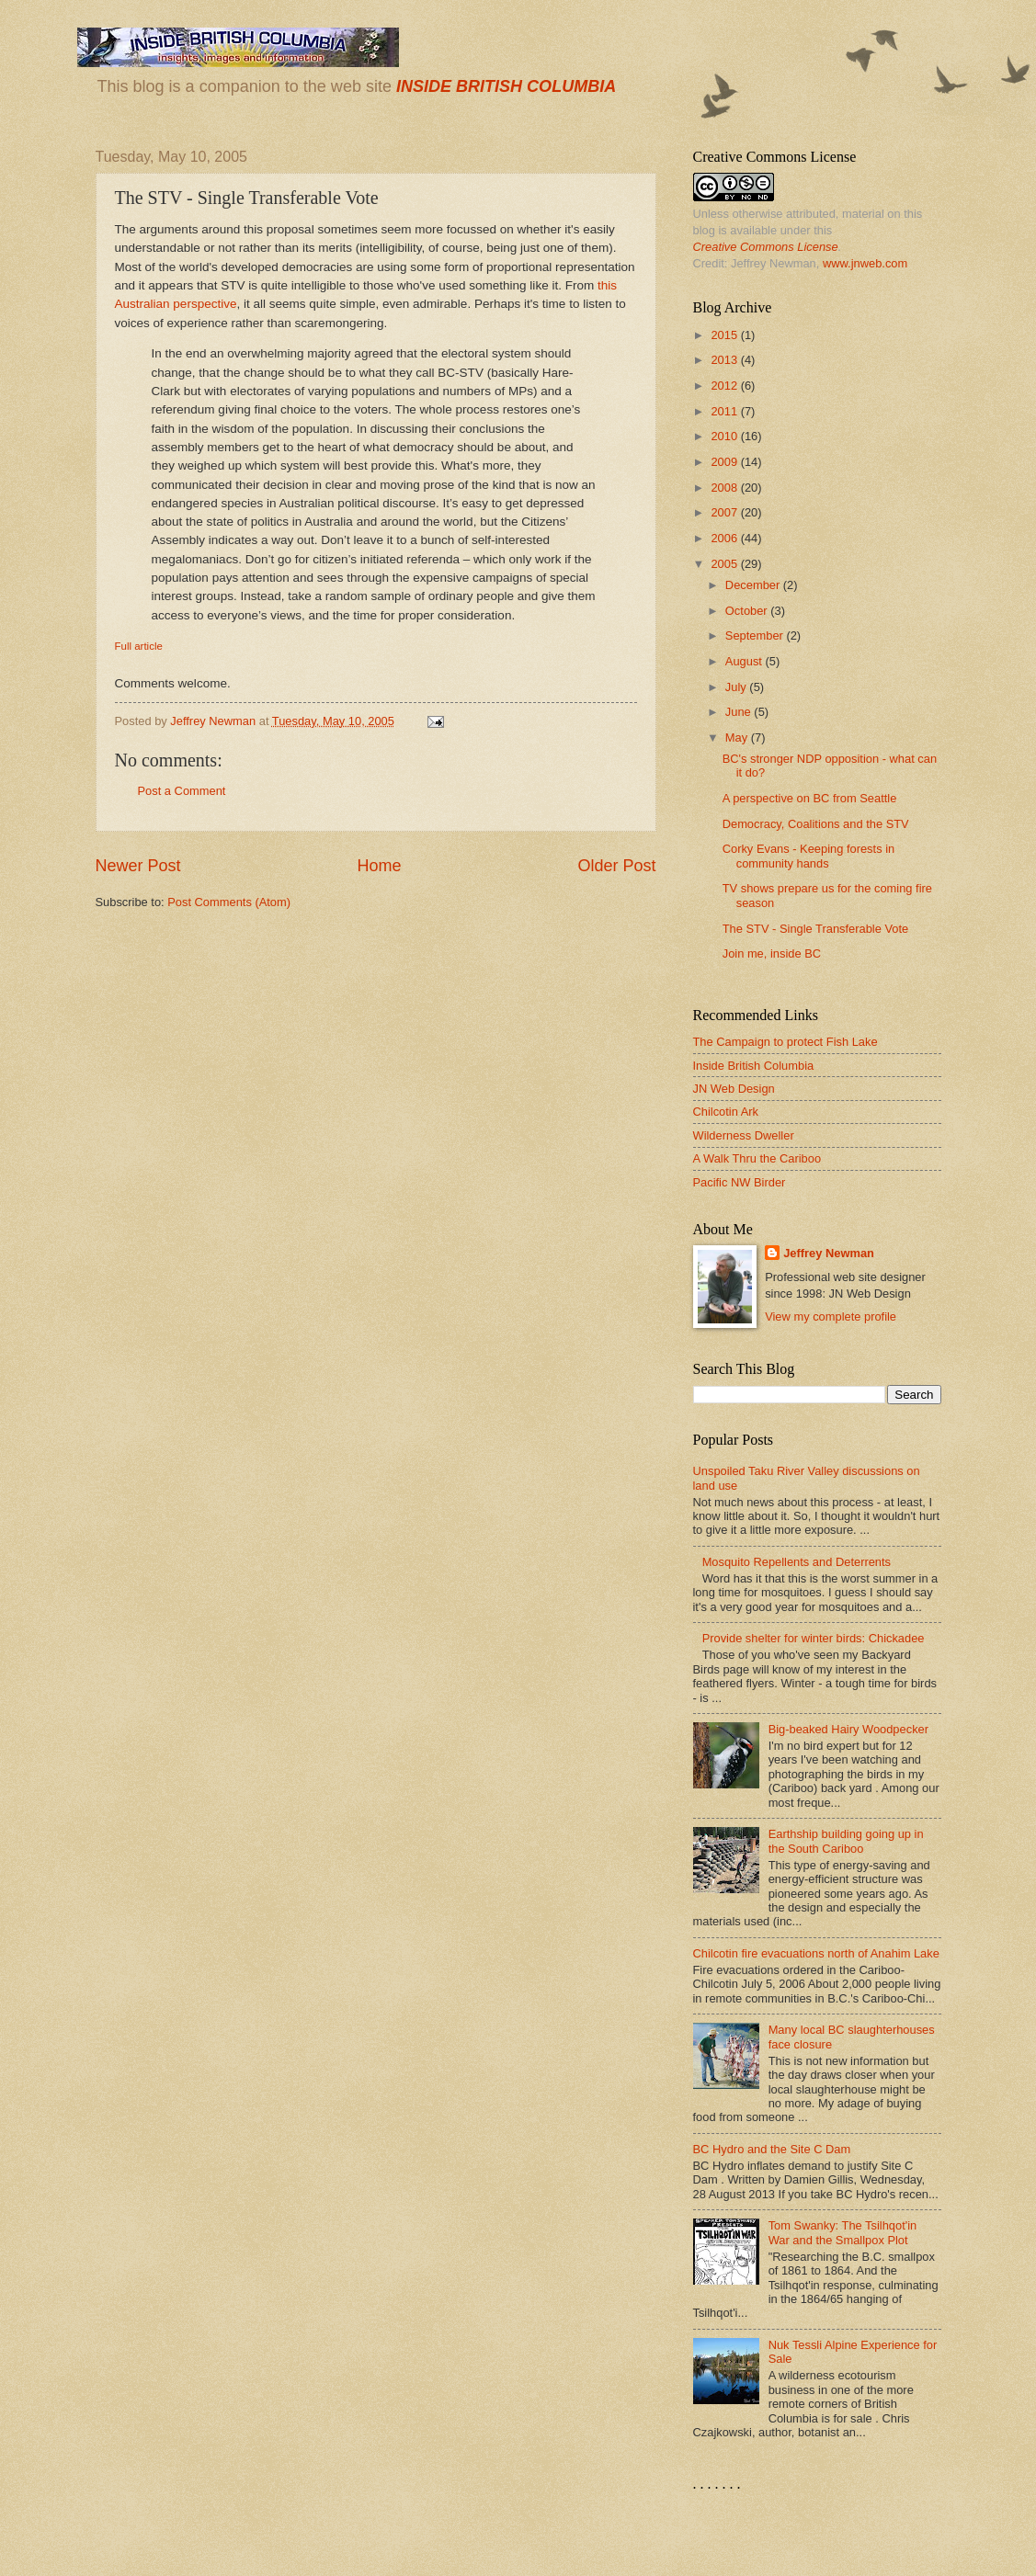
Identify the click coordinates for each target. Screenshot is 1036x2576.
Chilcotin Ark (726, 1111)
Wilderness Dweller (743, 1135)
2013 (725, 360)
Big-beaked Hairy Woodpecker (848, 1729)
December (754, 585)
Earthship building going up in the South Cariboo (846, 1841)
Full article (139, 646)
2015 (725, 335)
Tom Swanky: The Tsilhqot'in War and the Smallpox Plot (842, 2232)
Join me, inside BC (772, 953)
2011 (725, 411)
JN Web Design (734, 1088)
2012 (725, 385)
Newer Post (138, 866)
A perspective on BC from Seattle (810, 798)
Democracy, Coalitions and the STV (816, 824)
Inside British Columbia (753, 1065)
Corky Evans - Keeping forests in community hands (809, 855)
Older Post (616, 866)
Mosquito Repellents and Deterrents (796, 1562)
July (737, 687)
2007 (725, 512)
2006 (725, 538)
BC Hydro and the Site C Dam (772, 2149)
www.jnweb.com (865, 263)
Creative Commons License (765, 247)
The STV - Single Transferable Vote (816, 929)
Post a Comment (182, 791)
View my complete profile (830, 1316)
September (756, 635)
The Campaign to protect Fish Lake (785, 1042)
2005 (725, 564)
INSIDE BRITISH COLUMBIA (506, 86)
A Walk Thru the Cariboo (757, 1158)
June (740, 712)
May (738, 737)
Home (379, 866)
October (747, 611)
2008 (725, 487)
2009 (725, 462)
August (745, 661)
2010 (725, 436)
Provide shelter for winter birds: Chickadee (813, 1638)
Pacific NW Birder (739, 1182)
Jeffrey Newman (828, 1253)
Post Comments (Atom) (228, 902)
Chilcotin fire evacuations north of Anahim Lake (816, 1953)
